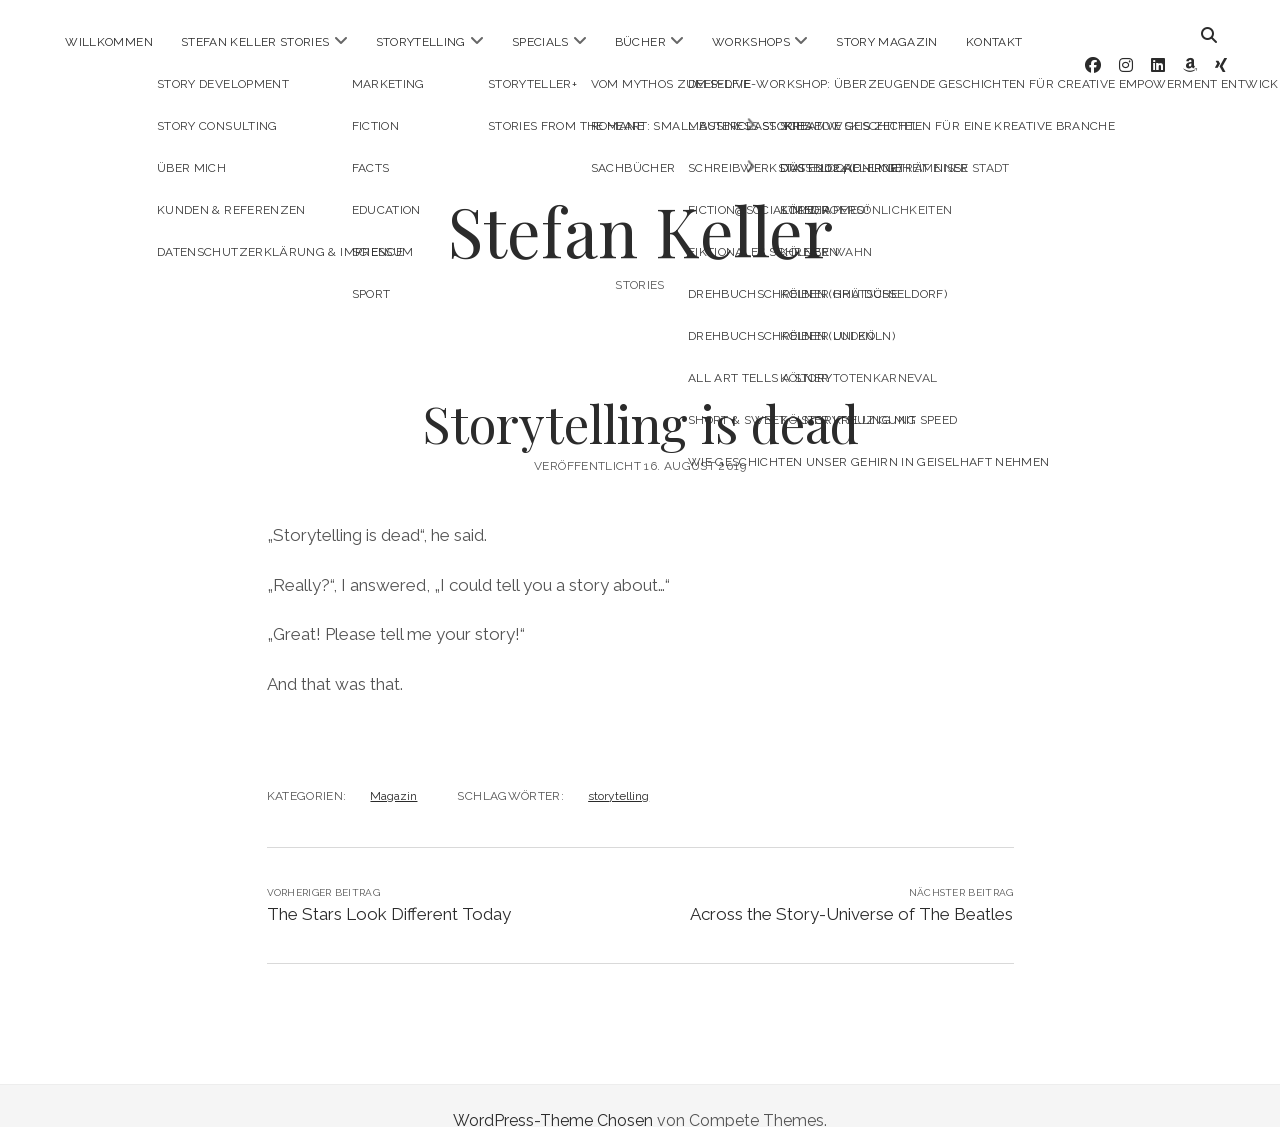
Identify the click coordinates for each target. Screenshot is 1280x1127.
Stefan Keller (640, 200)
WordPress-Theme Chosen (553, 1090)
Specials (540, 42)
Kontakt (994, 42)
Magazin (393, 766)
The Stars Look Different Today (389, 884)
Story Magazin (887, 42)
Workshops (751, 42)
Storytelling (421, 42)
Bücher (640, 42)
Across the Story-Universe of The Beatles (851, 884)
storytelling (618, 766)
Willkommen (109, 42)
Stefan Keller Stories (255, 42)
